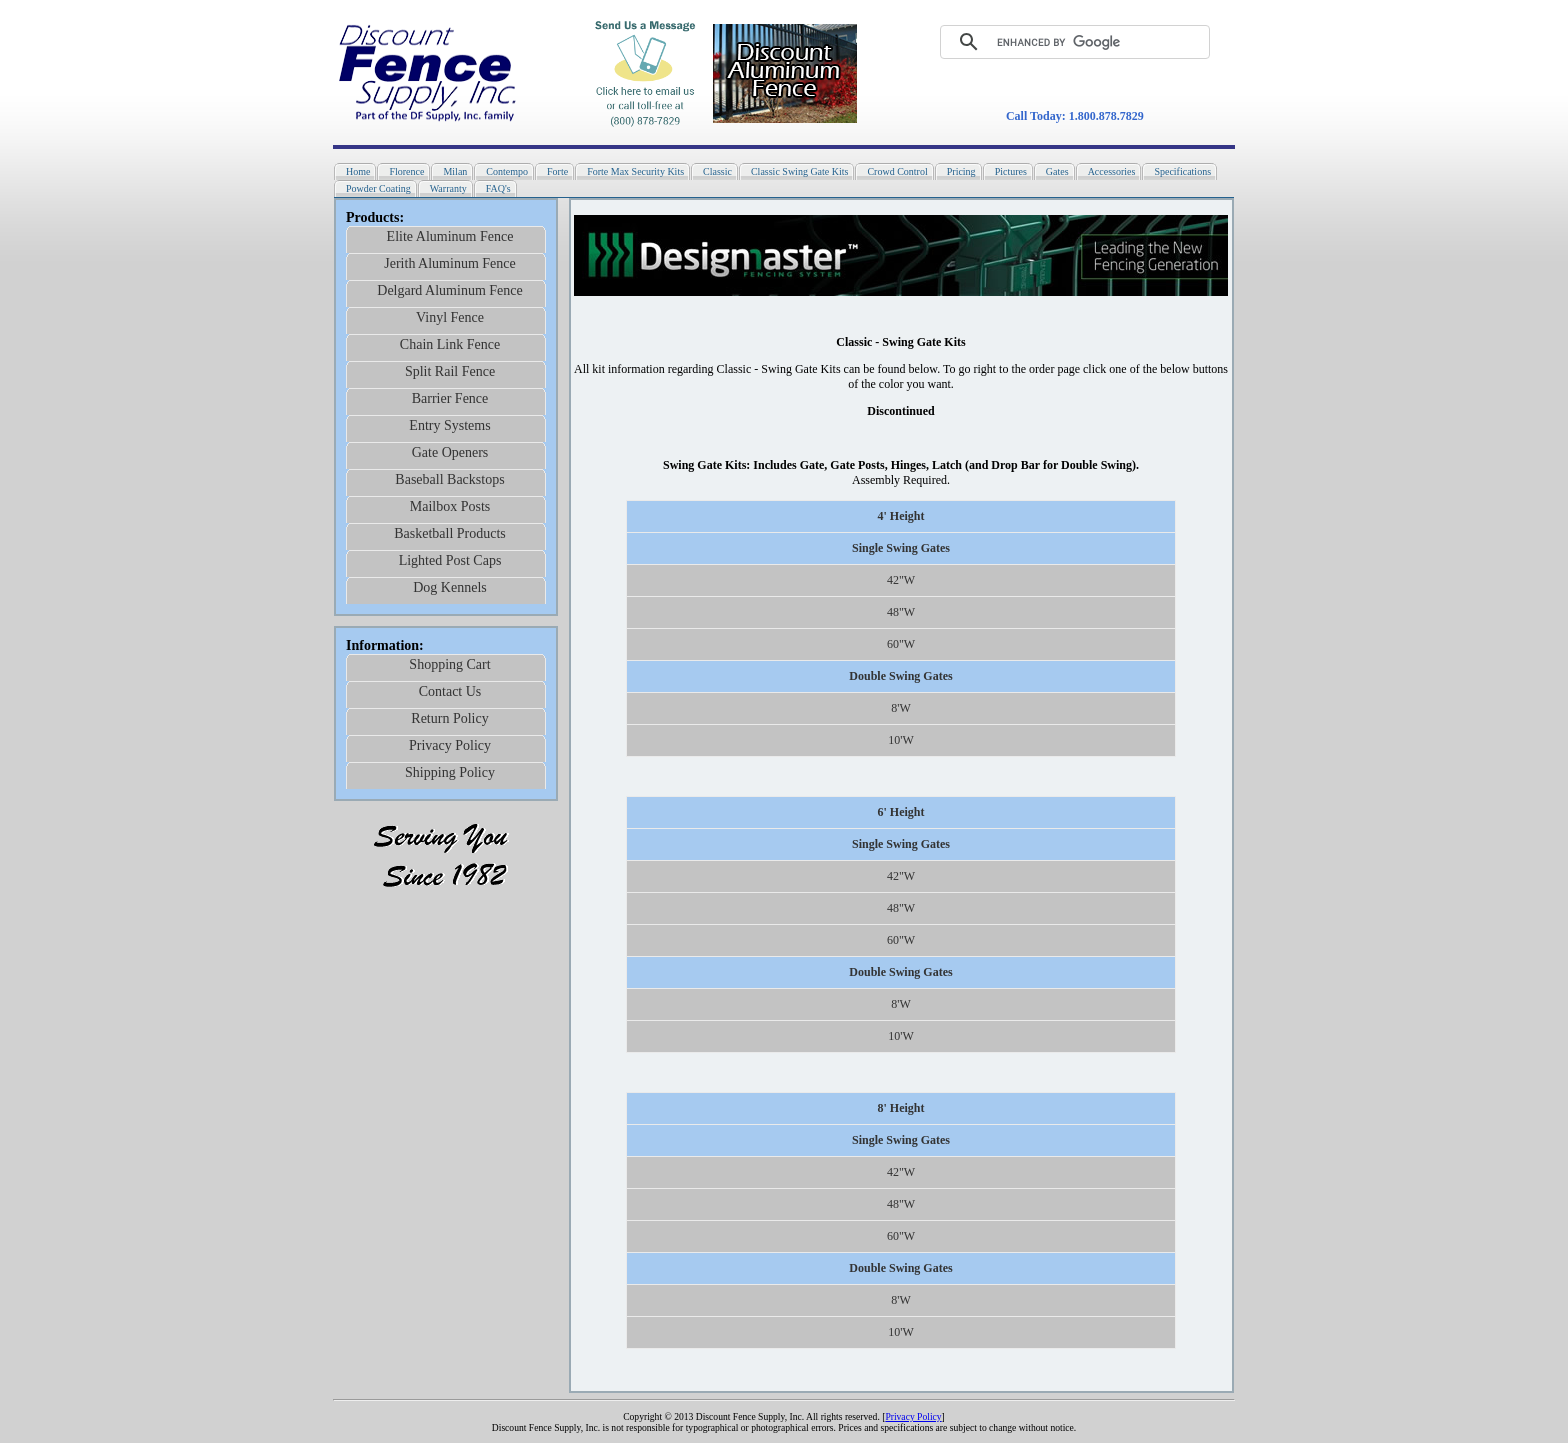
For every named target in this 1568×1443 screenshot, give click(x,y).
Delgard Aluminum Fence (449, 290)
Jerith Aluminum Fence (449, 263)
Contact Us (450, 691)
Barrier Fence (450, 398)
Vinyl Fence (450, 317)
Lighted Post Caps (450, 560)
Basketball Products (450, 533)
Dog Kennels (450, 587)
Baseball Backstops (449, 479)
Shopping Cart (449, 664)
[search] (1060, 42)
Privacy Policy (450, 745)
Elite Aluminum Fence (450, 236)
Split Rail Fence (450, 371)
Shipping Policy (450, 772)
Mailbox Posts (450, 506)
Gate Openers (450, 452)
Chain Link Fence (450, 344)
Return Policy (449, 718)
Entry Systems (449, 425)
